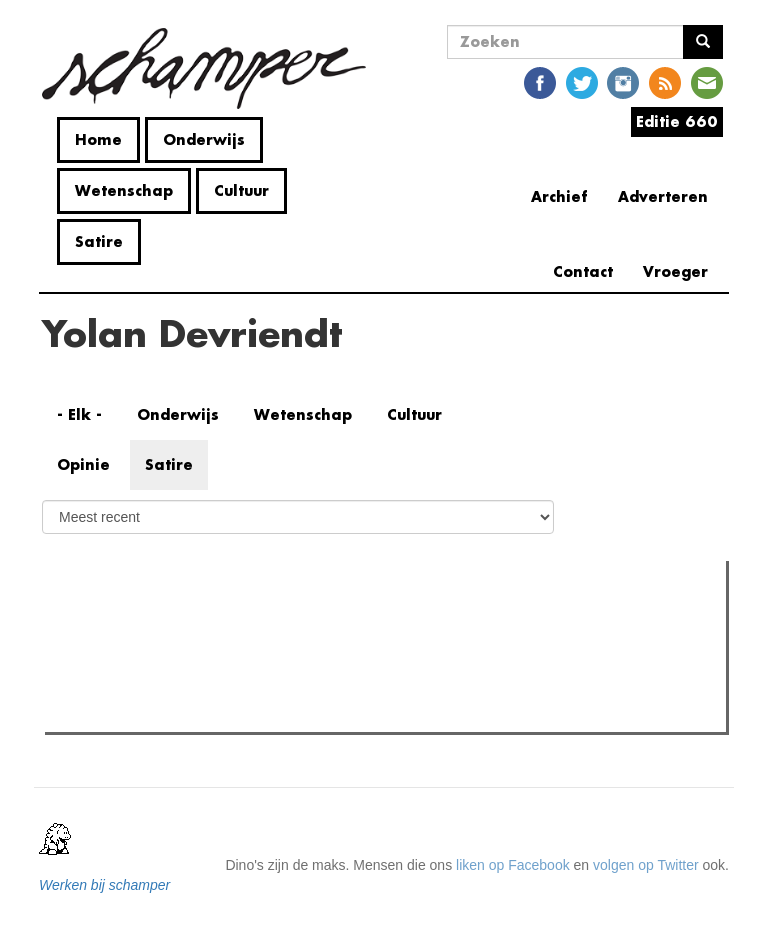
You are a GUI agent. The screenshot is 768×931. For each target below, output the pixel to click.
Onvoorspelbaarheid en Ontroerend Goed (213, 661)
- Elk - (79, 414)
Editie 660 (677, 121)
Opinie (83, 464)
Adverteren (663, 196)
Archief (559, 196)
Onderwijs (204, 139)
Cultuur (241, 190)
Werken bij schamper (104, 885)
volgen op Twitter (646, 865)
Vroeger (675, 271)
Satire (99, 241)
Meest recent (224, 620)
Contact (583, 271)
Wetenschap (124, 190)
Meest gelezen (108, 621)
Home (98, 139)
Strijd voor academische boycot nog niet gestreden (241, 711)
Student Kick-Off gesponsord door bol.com (216, 686)
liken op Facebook (513, 865)
